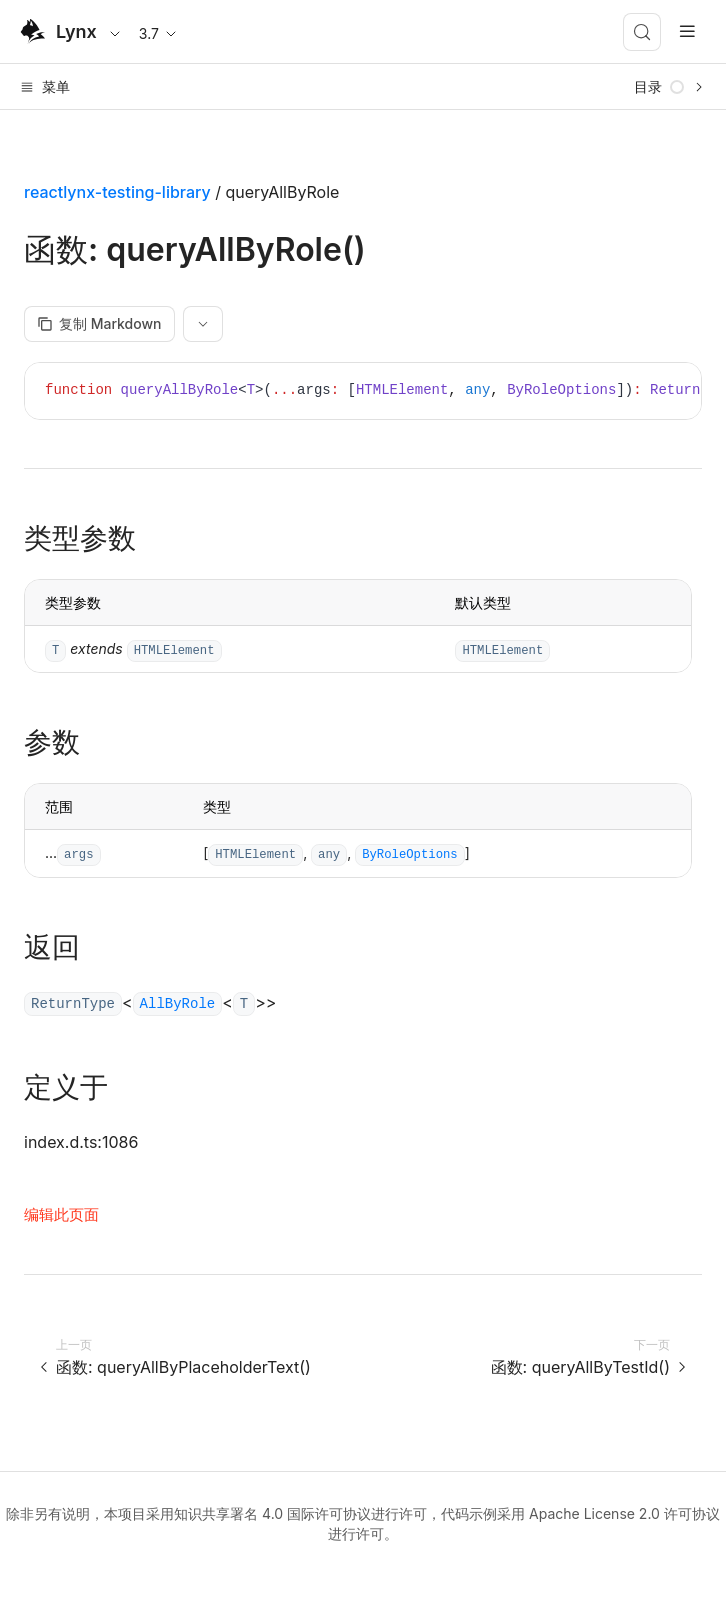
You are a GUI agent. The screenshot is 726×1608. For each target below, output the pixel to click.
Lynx (76, 31)
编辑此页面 (61, 1214)
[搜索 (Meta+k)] (642, 32)
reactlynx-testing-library (117, 192)
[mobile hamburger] (687, 31)
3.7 (159, 33)
